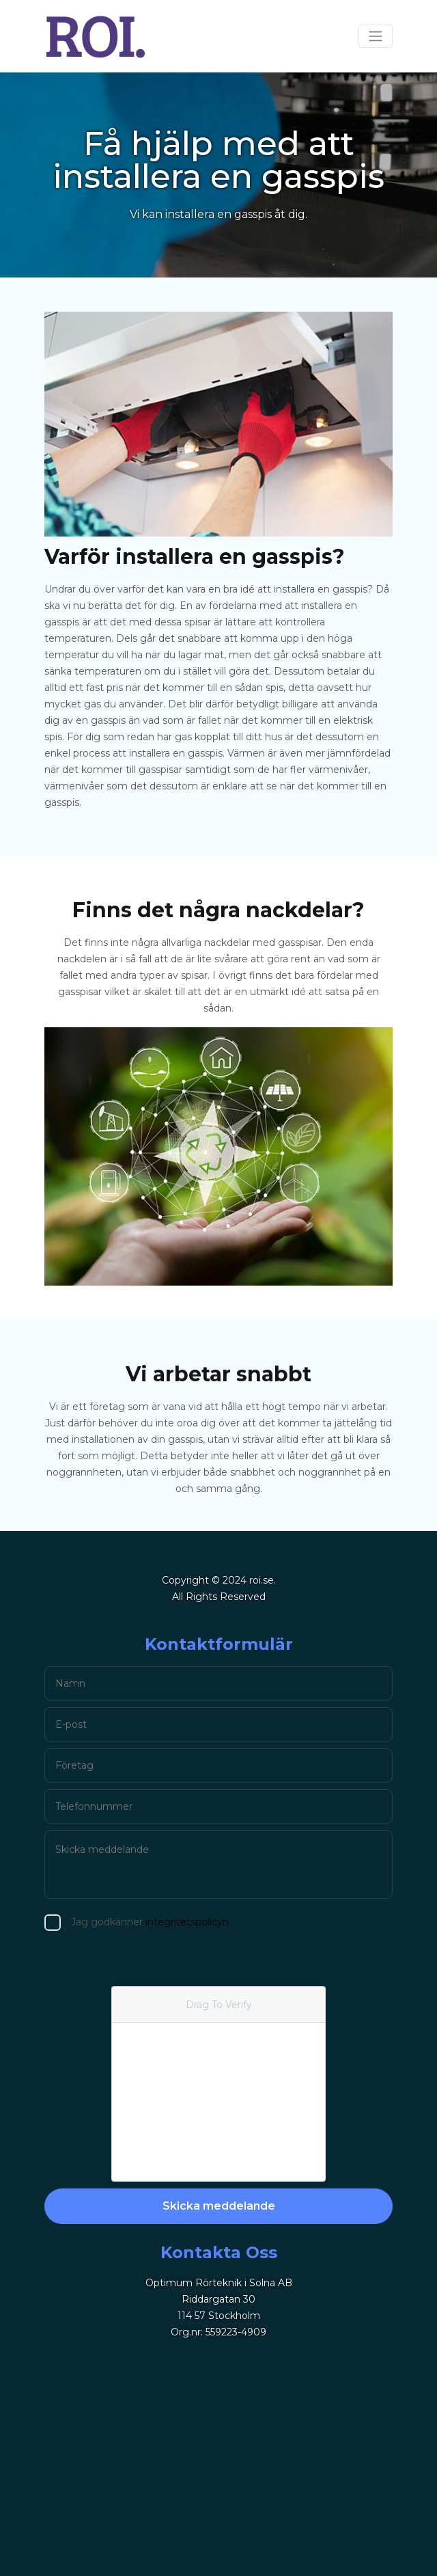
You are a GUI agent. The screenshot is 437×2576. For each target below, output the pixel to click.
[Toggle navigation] (375, 36)
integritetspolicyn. (154, 1922)
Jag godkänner (117, 1922)
